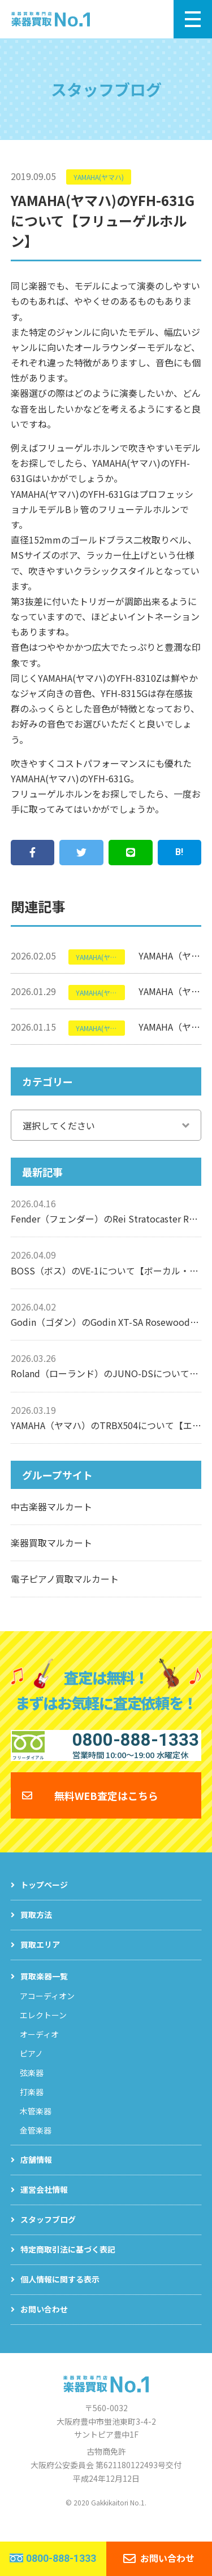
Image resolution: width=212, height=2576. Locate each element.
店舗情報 (36, 2174)
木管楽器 (35, 2125)
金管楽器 (35, 2144)
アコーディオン (47, 2010)
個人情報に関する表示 (59, 2293)
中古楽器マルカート (51, 1506)
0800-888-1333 (61, 2558)
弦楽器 (32, 2087)
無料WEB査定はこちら (106, 1809)
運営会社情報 (44, 2204)
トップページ (44, 1899)
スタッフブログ (48, 2234)
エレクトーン (43, 2029)
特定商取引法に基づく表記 (67, 2264)
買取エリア (40, 1959)
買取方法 (36, 1929)
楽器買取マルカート (51, 1542)
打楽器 (32, 2106)
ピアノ (31, 2068)
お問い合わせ (44, 2323)
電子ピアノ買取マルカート (65, 1578)
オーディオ (39, 2048)
